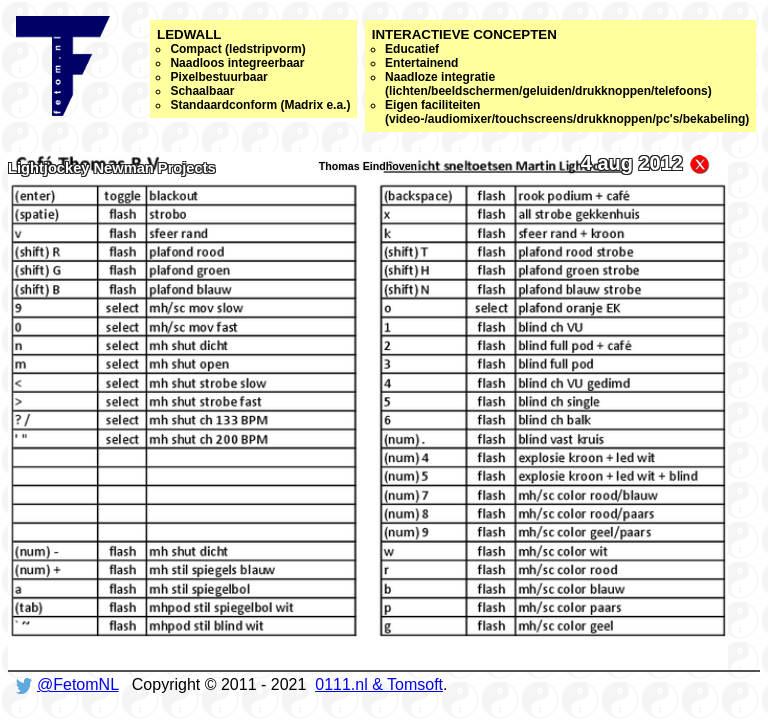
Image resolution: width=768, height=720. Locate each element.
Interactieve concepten (561, 76)
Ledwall (253, 69)
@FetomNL (77, 684)
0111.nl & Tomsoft (379, 684)
